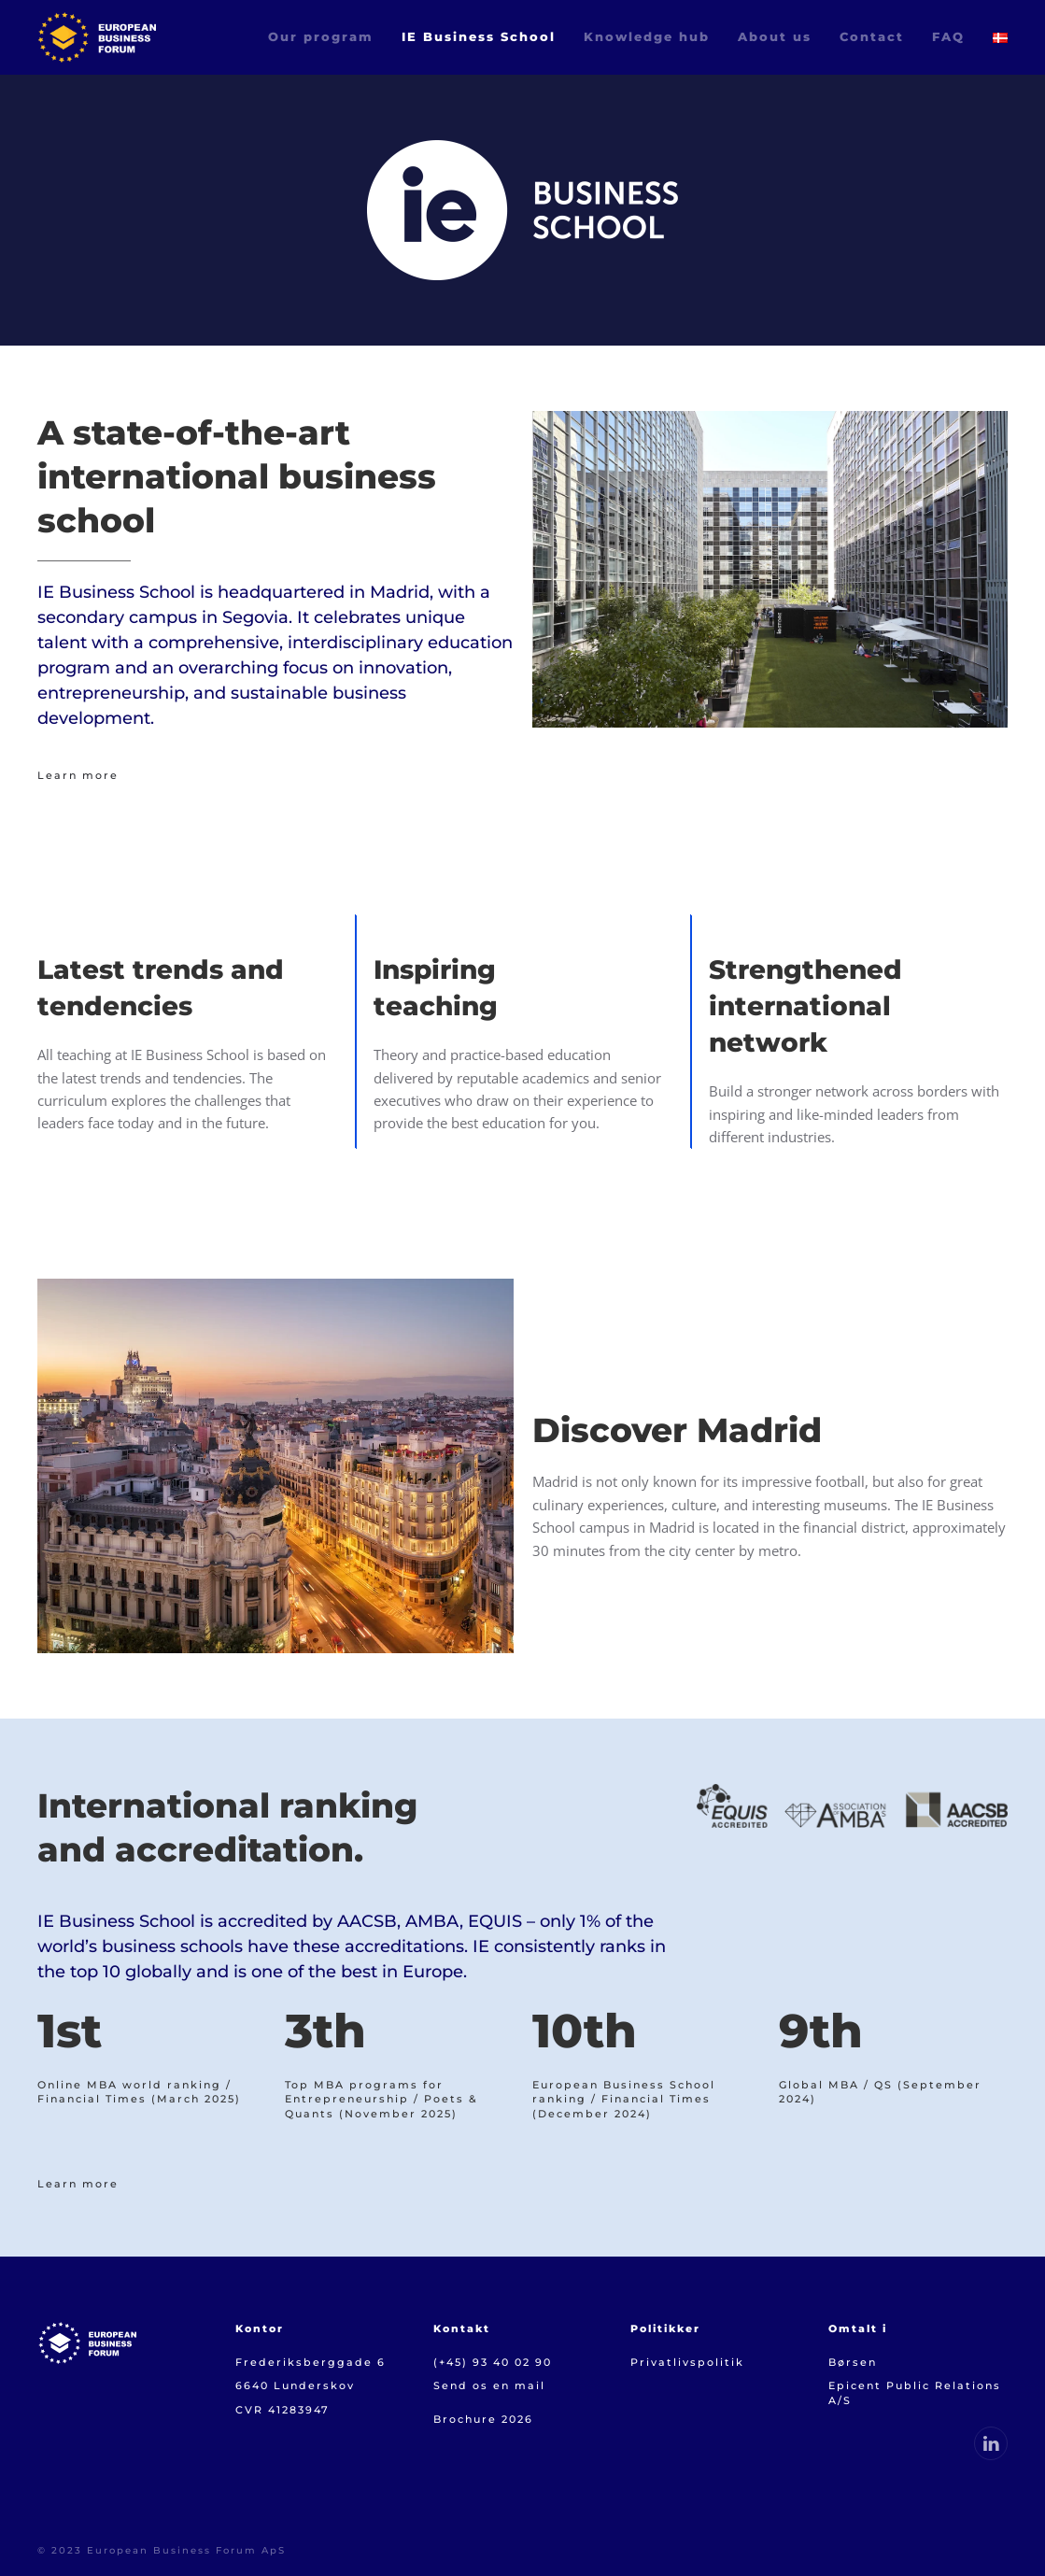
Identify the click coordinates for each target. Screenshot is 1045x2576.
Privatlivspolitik (687, 2362)
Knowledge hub (647, 36)
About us (775, 36)
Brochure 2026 (483, 2419)
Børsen (855, 2362)
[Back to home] (96, 37)
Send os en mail (489, 2385)
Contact (872, 36)
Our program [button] (321, 36)
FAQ (948, 36)
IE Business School (479, 36)
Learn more (78, 775)
